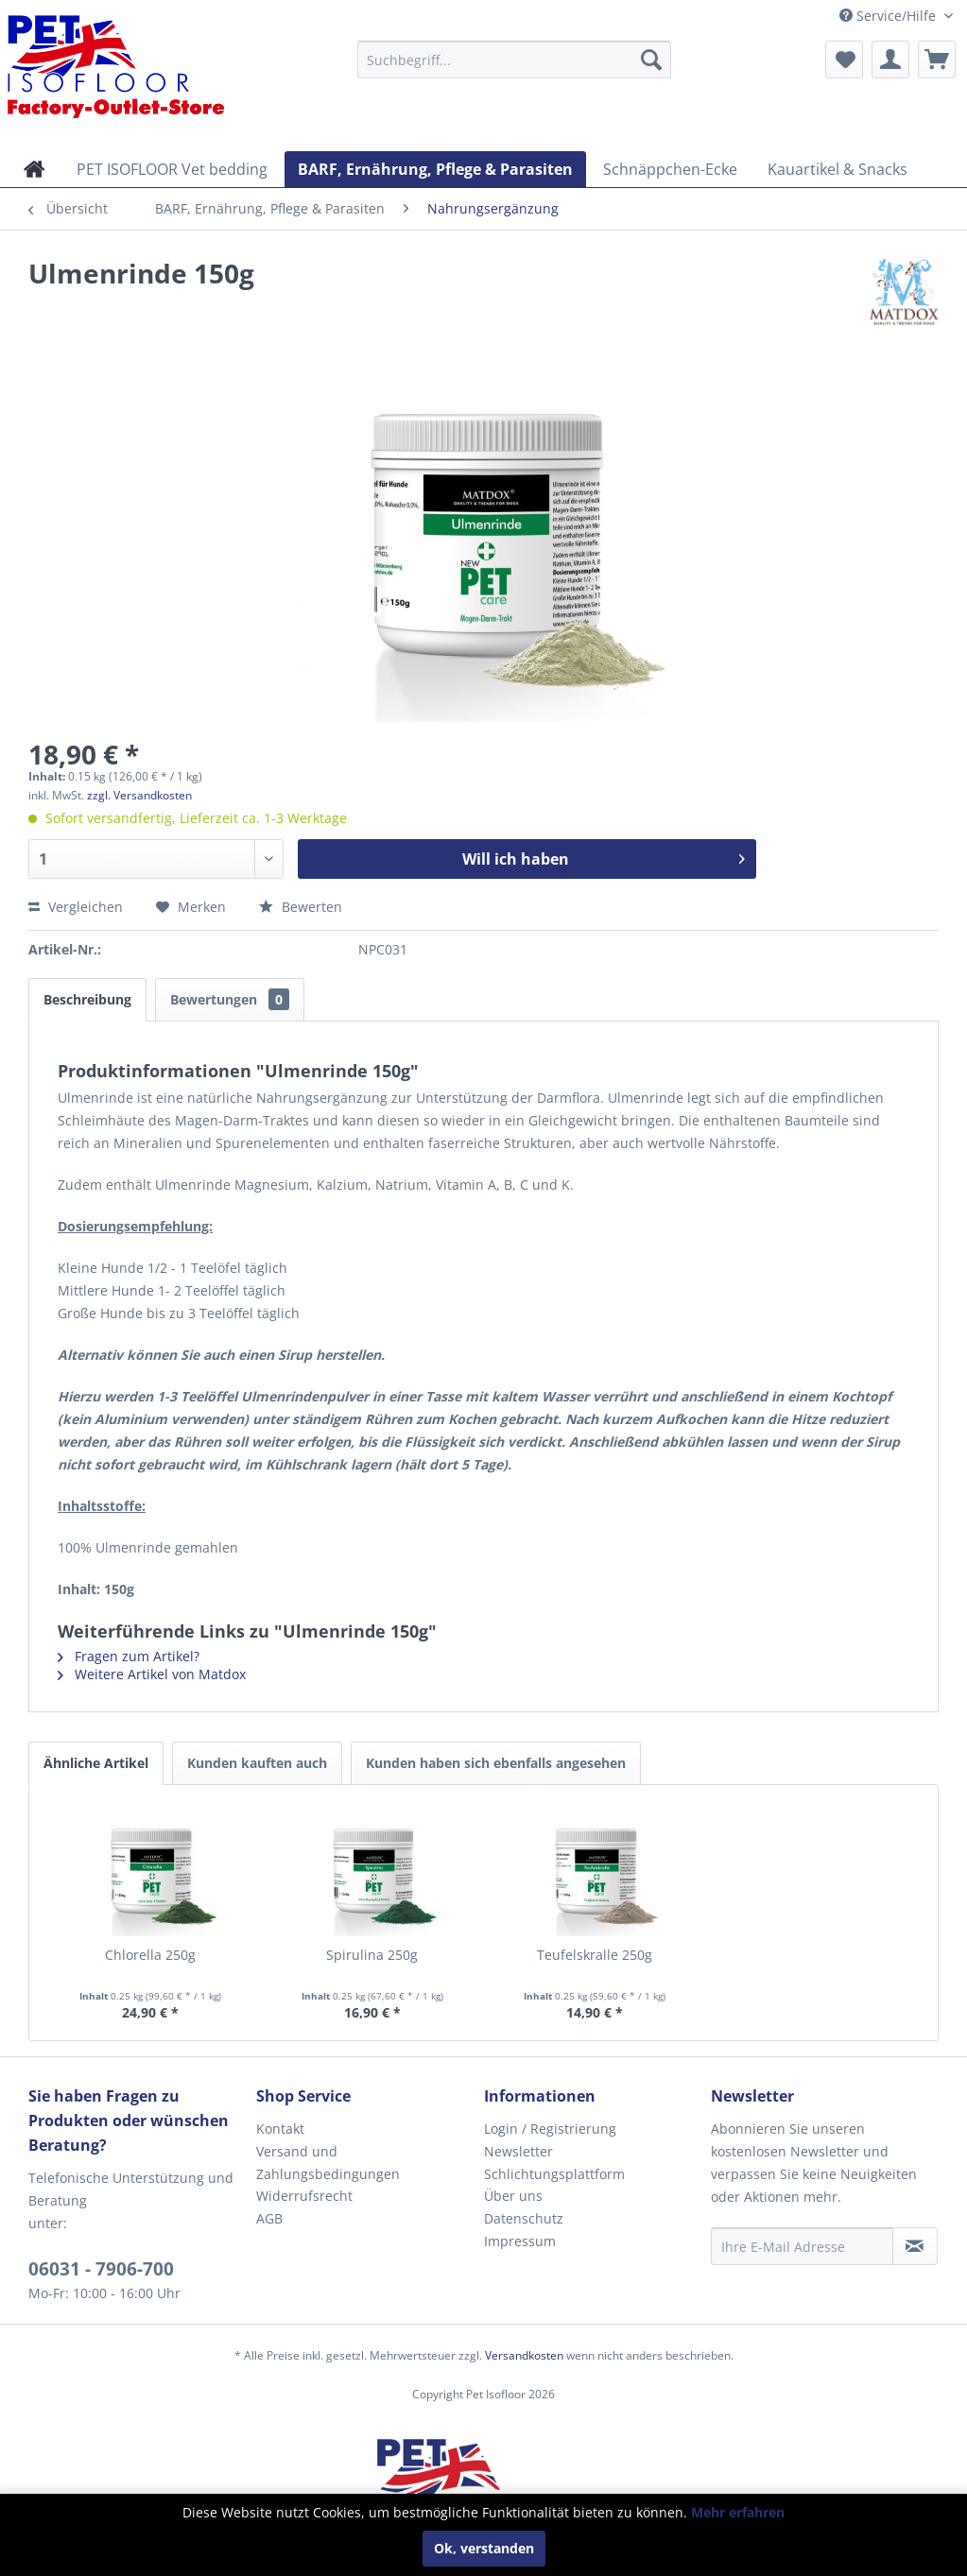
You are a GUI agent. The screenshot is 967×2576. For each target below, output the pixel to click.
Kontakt (280, 2129)
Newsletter (518, 2151)
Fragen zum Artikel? (128, 1656)
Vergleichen (75, 907)
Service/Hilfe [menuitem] (889, 16)
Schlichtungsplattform (554, 2174)
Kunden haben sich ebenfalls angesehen (496, 1763)
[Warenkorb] (937, 59)
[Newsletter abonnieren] (915, 2246)
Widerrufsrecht (304, 2196)
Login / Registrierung (550, 2129)
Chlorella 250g (150, 1955)
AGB (269, 2218)
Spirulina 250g (372, 1955)
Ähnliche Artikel (95, 1763)
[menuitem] (514, 59)
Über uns (513, 2196)
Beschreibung (87, 999)
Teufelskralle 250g (594, 1955)
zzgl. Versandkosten (139, 795)
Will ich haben (603, 856)
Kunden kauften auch (257, 1763)
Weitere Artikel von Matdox (152, 1674)
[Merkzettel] (844, 59)
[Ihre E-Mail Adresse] (802, 2246)
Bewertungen (229, 999)
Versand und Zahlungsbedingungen (328, 2162)
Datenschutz (523, 2218)
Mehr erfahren (738, 2512)
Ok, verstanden (484, 2548)
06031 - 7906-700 (101, 2269)
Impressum (520, 2241)
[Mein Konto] (890, 59)
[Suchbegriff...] (514, 59)
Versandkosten (524, 2355)
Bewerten (300, 907)
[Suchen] (651, 59)
